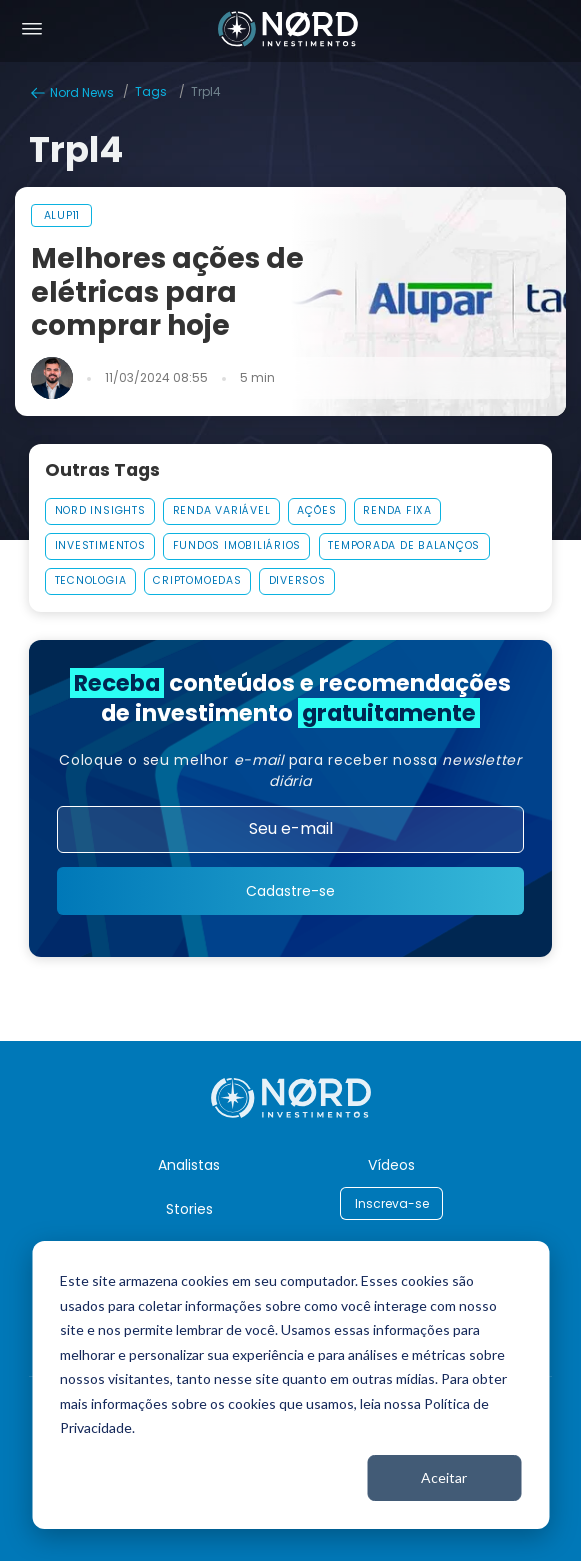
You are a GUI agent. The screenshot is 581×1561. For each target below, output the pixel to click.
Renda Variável (222, 510)
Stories (189, 1209)
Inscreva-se (392, 1203)
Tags (151, 91)
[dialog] (290, 1385)
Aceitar (444, 1477)
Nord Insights (100, 510)
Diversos (297, 580)
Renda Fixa (397, 510)
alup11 (62, 215)
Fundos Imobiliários (237, 545)
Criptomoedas (197, 580)
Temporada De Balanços (404, 545)
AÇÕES (316, 510)
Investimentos (100, 545)
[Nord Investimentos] (288, 30)
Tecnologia (91, 580)
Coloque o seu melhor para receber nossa (290, 770)
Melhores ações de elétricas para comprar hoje (167, 292)
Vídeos (391, 1165)
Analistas (189, 1165)
